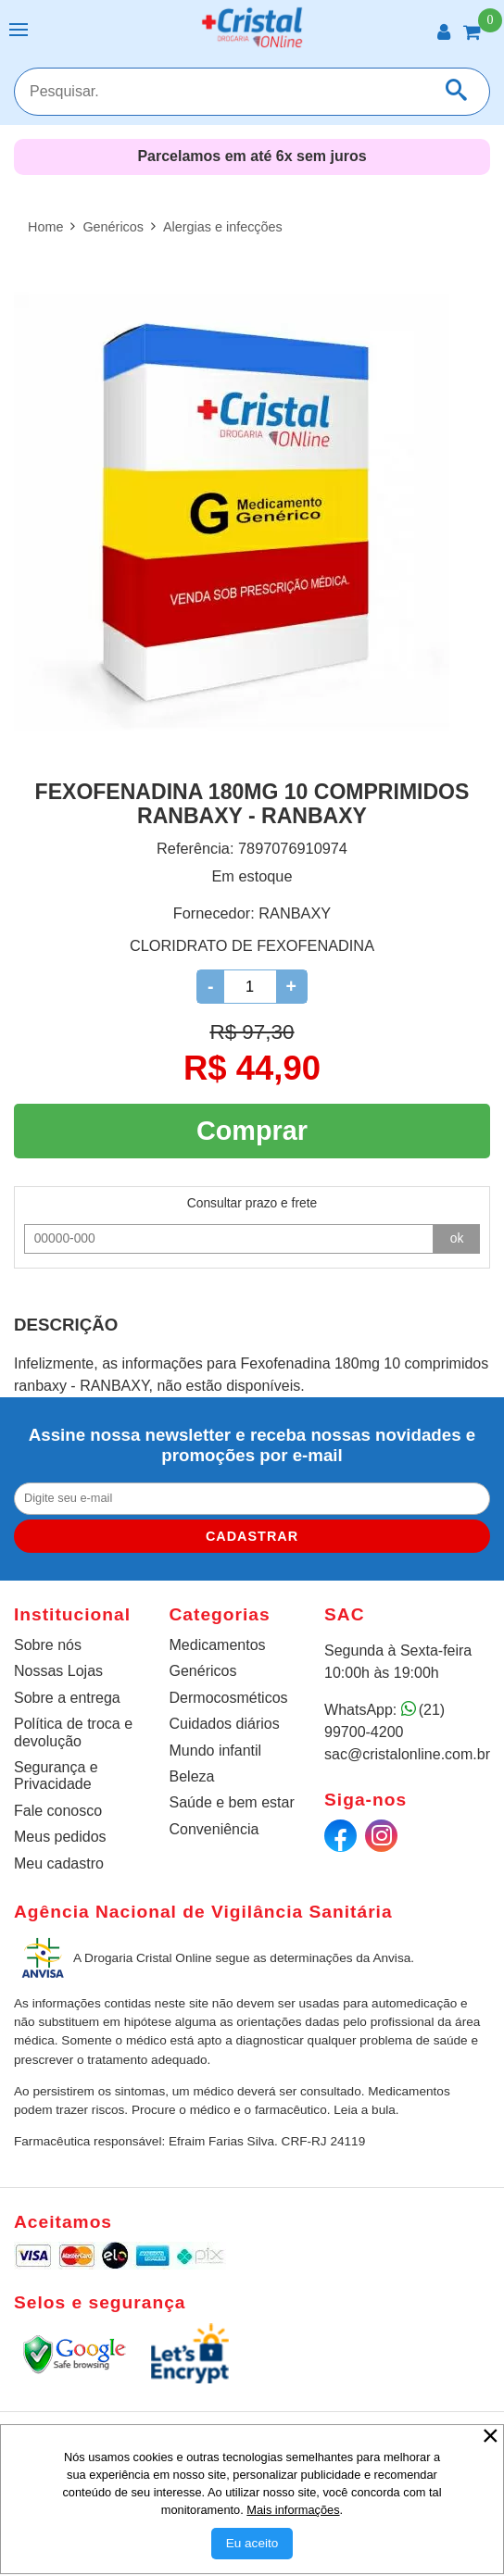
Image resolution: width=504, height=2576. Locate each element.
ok (457, 1238)
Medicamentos (218, 1645)
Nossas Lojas (58, 1671)
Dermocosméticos (229, 1698)
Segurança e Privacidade (56, 1775)
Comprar (252, 1130)
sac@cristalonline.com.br (407, 1754)
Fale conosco (58, 1811)
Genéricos (203, 1671)
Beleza (192, 1776)
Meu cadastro (59, 1863)
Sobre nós (48, 1645)
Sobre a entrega (67, 1698)
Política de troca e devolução (73, 1732)
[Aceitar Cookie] (252, 2543)
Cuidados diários (225, 1724)
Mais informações (292, 2510)
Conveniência (214, 1829)
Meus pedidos (60, 1836)
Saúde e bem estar (232, 1802)
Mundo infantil (216, 1750)
